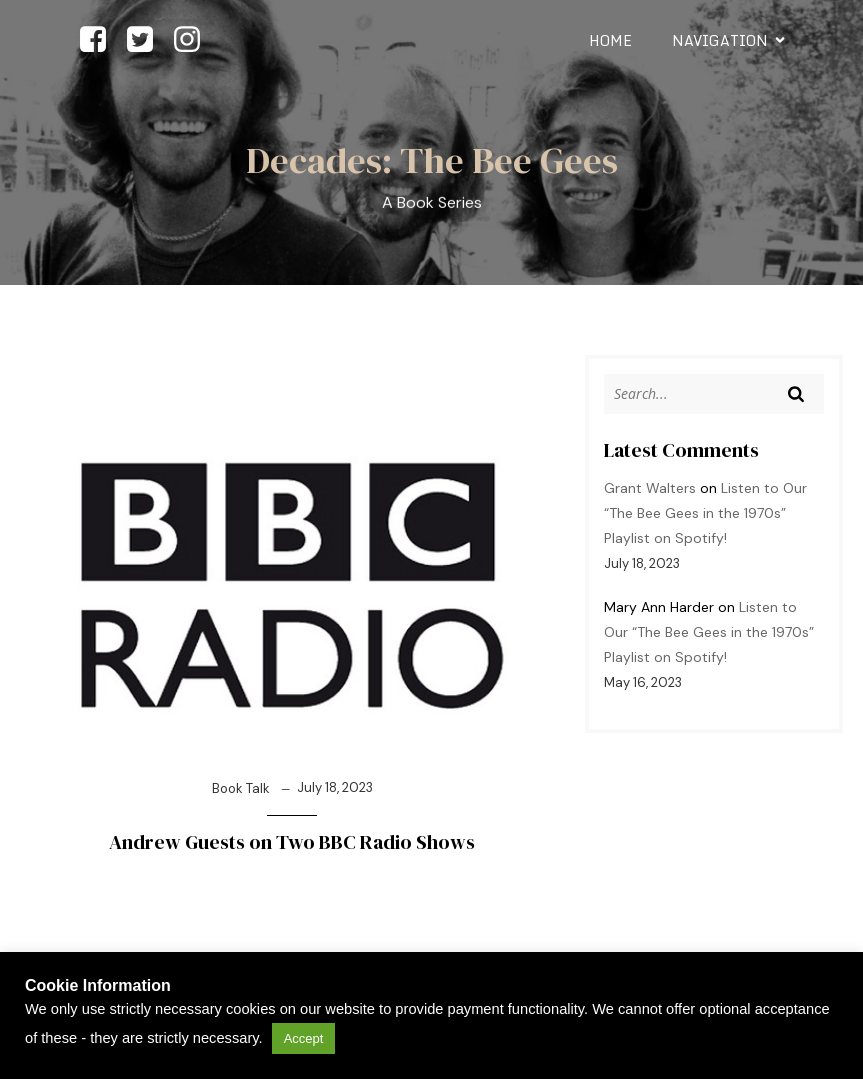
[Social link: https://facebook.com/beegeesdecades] (100, 41)
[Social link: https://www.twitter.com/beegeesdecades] (147, 41)
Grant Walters (650, 488)
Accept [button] (304, 1038)
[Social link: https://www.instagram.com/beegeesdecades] (194, 41)
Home (610, 40)
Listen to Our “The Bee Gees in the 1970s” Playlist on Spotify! (705, 513)
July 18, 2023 (335, 787)
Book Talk (241, 788)
